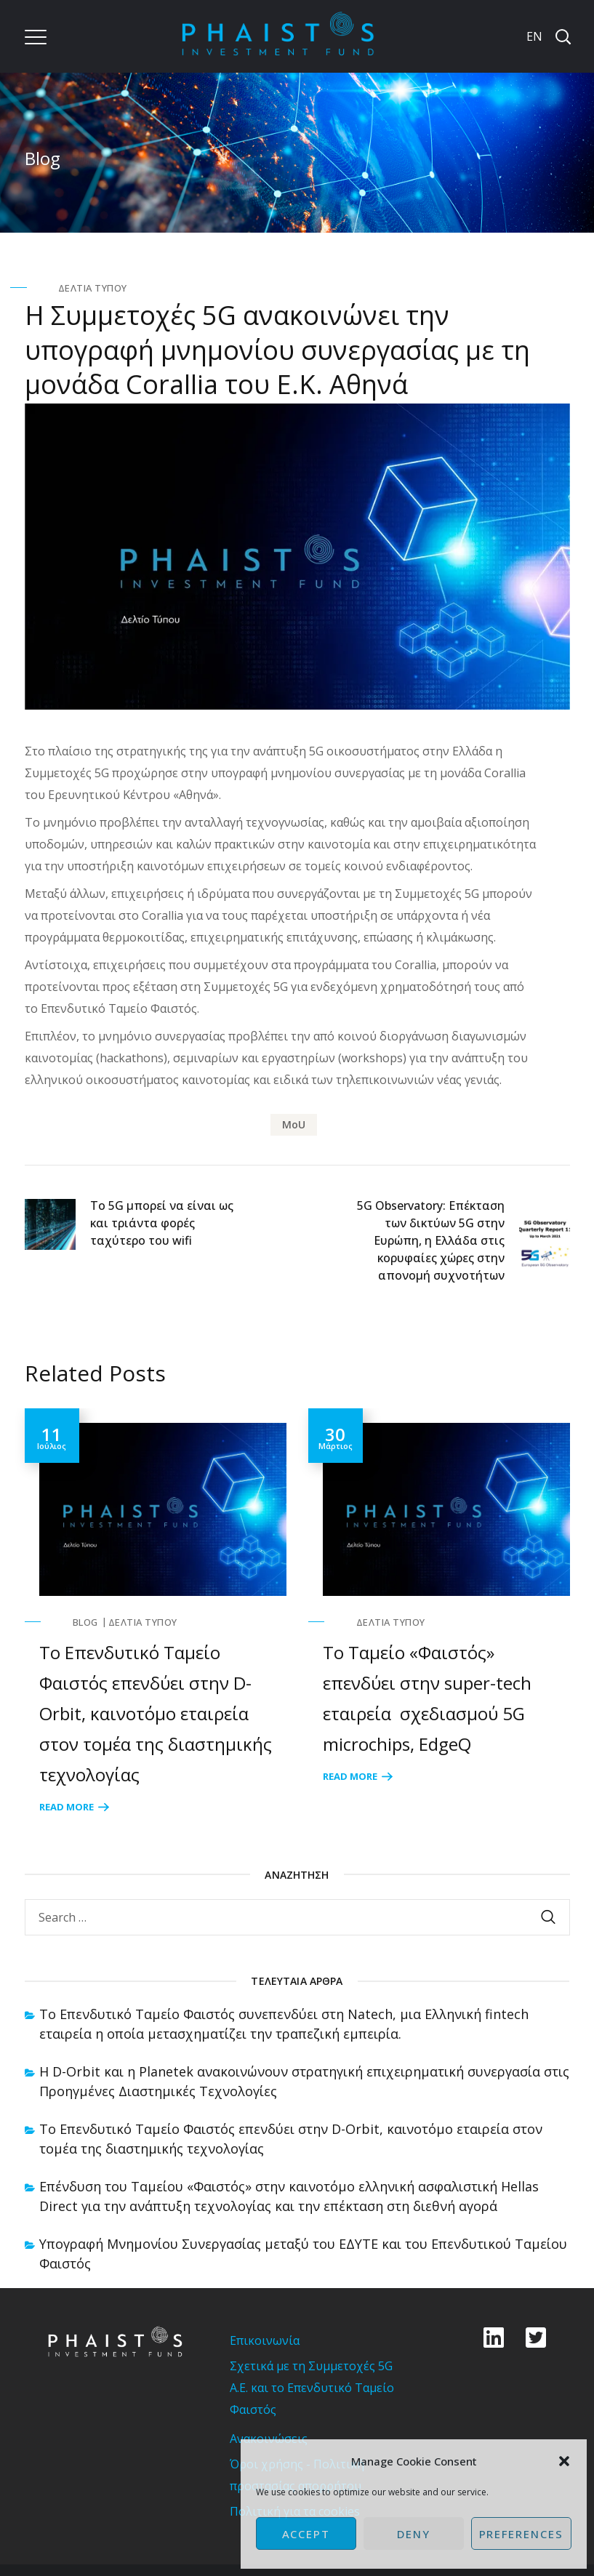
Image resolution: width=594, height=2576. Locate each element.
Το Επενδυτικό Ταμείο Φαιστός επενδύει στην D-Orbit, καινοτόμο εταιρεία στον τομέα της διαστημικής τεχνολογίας (155, 1713)
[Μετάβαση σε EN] (533, 36)
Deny (413, 2534)
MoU (293, 1124)
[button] (564, 2461)
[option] (155, 1612)
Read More (66, 1806)
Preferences (521, 2534)
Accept (306, 2534)
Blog (85, 1622)
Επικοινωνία (265, 2340)
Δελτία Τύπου (92, 287)
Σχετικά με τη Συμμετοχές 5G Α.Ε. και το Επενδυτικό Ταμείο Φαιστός (312, 2387)
